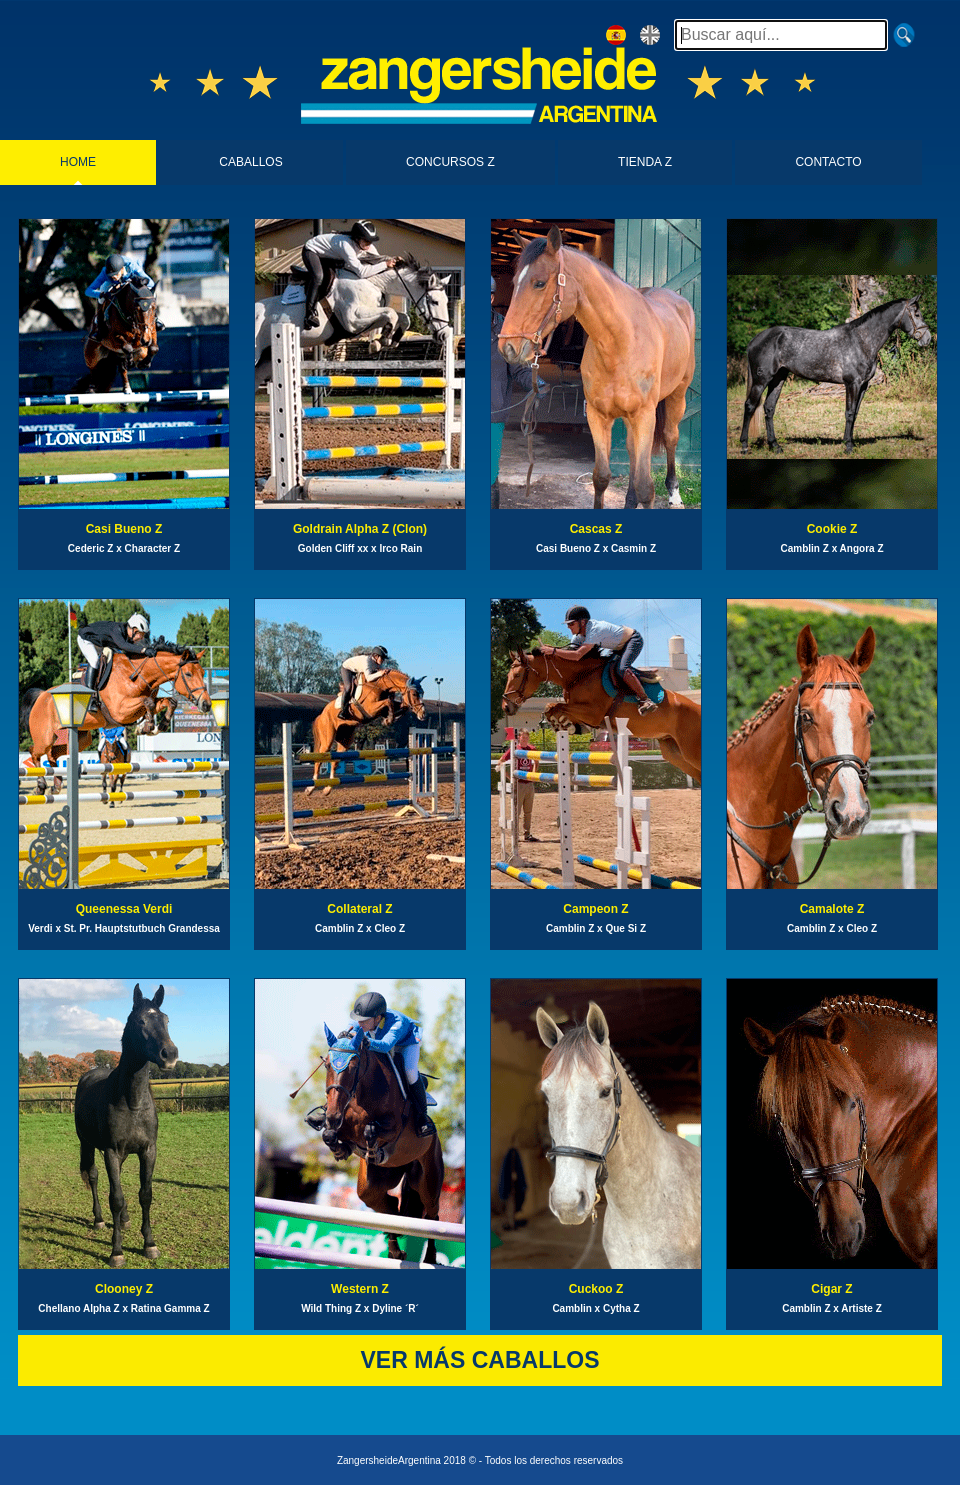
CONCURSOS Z (450, 162)
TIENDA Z (645, 162)
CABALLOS (250, 162)
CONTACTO (828, 162)
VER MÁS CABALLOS (480, 1360)
